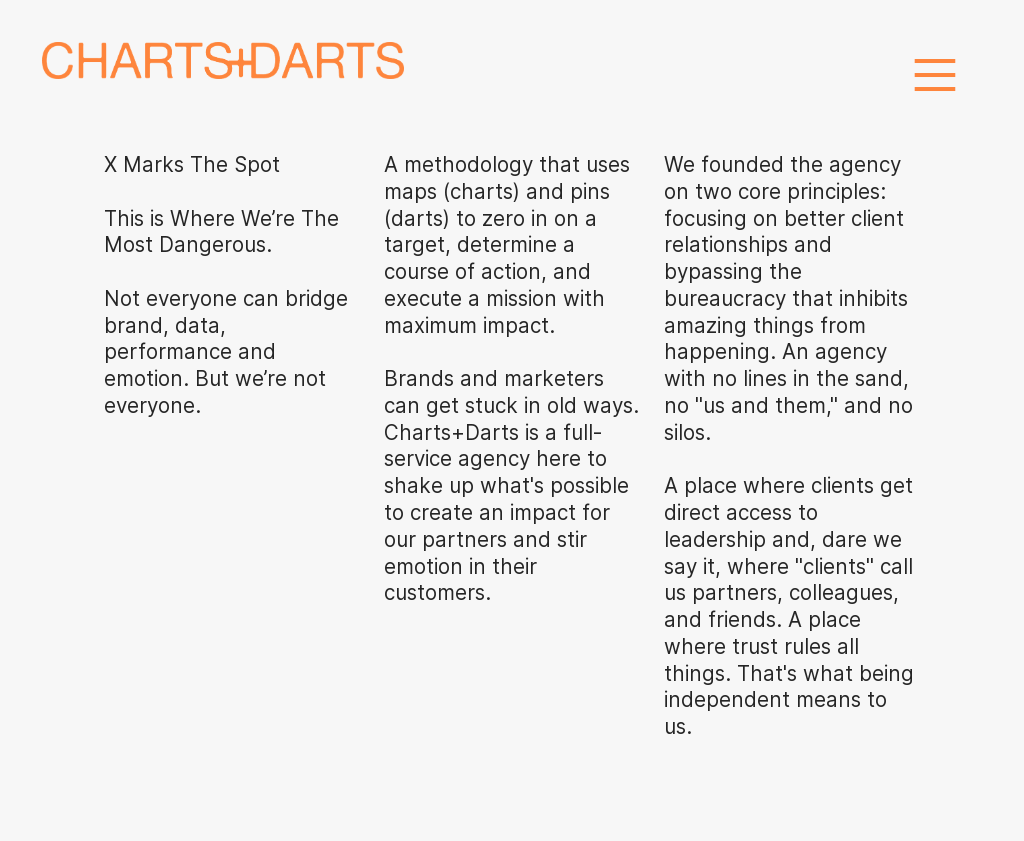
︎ (935, 76)
